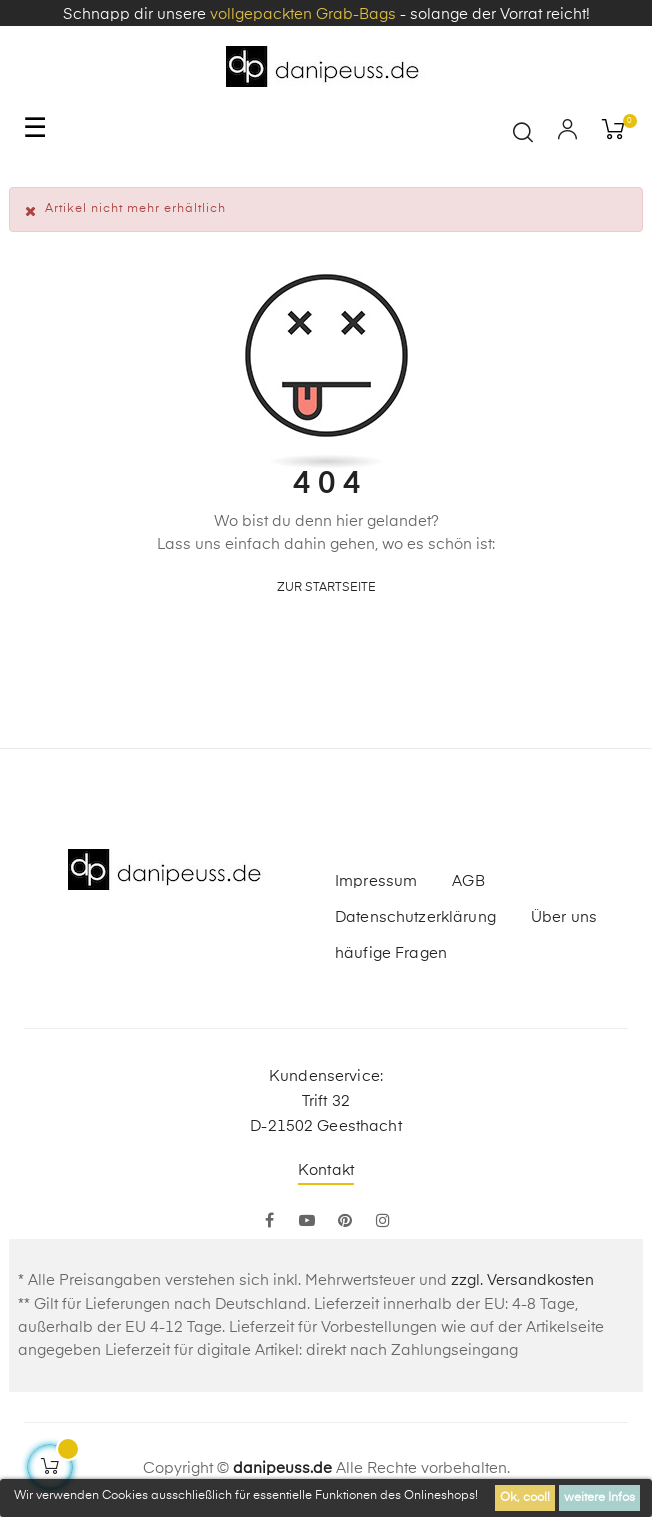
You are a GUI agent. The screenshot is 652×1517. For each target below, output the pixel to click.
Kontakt (326, 1170)
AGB (468, 881)
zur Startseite (326, 588)
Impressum (376, 881)
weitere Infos (599, 1498)
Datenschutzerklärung (415, 917)
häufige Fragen (391, 953)
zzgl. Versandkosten (522, 1280)
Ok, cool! (525, 1498)
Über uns (564, 917)
